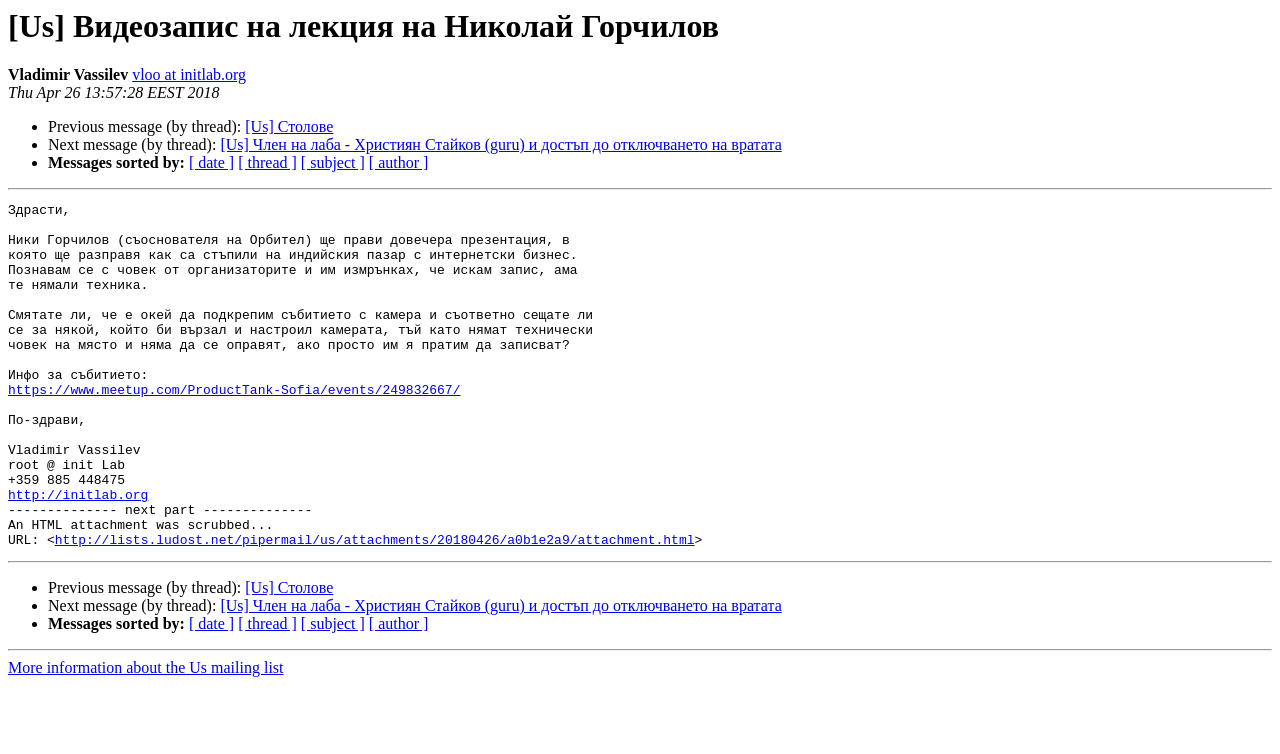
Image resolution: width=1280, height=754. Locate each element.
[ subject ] (333, 162)
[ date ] (211, 162)
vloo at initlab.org (189, 74)
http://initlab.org (78, 554)
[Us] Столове (289, 126)
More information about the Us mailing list (146, 736)
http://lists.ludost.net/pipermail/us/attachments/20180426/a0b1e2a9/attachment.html (375, 608)
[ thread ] (267, 162)
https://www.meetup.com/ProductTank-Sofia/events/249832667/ (234, 428)
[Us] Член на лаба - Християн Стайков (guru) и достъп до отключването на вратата (500, 144)
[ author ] (399, 162)
